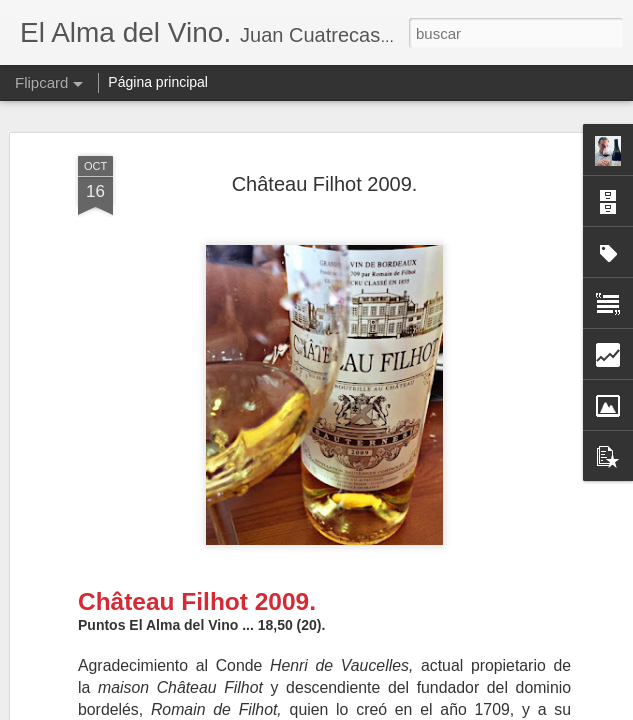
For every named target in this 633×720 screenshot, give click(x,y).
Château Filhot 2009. (325, 184)
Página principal (158, 82)
